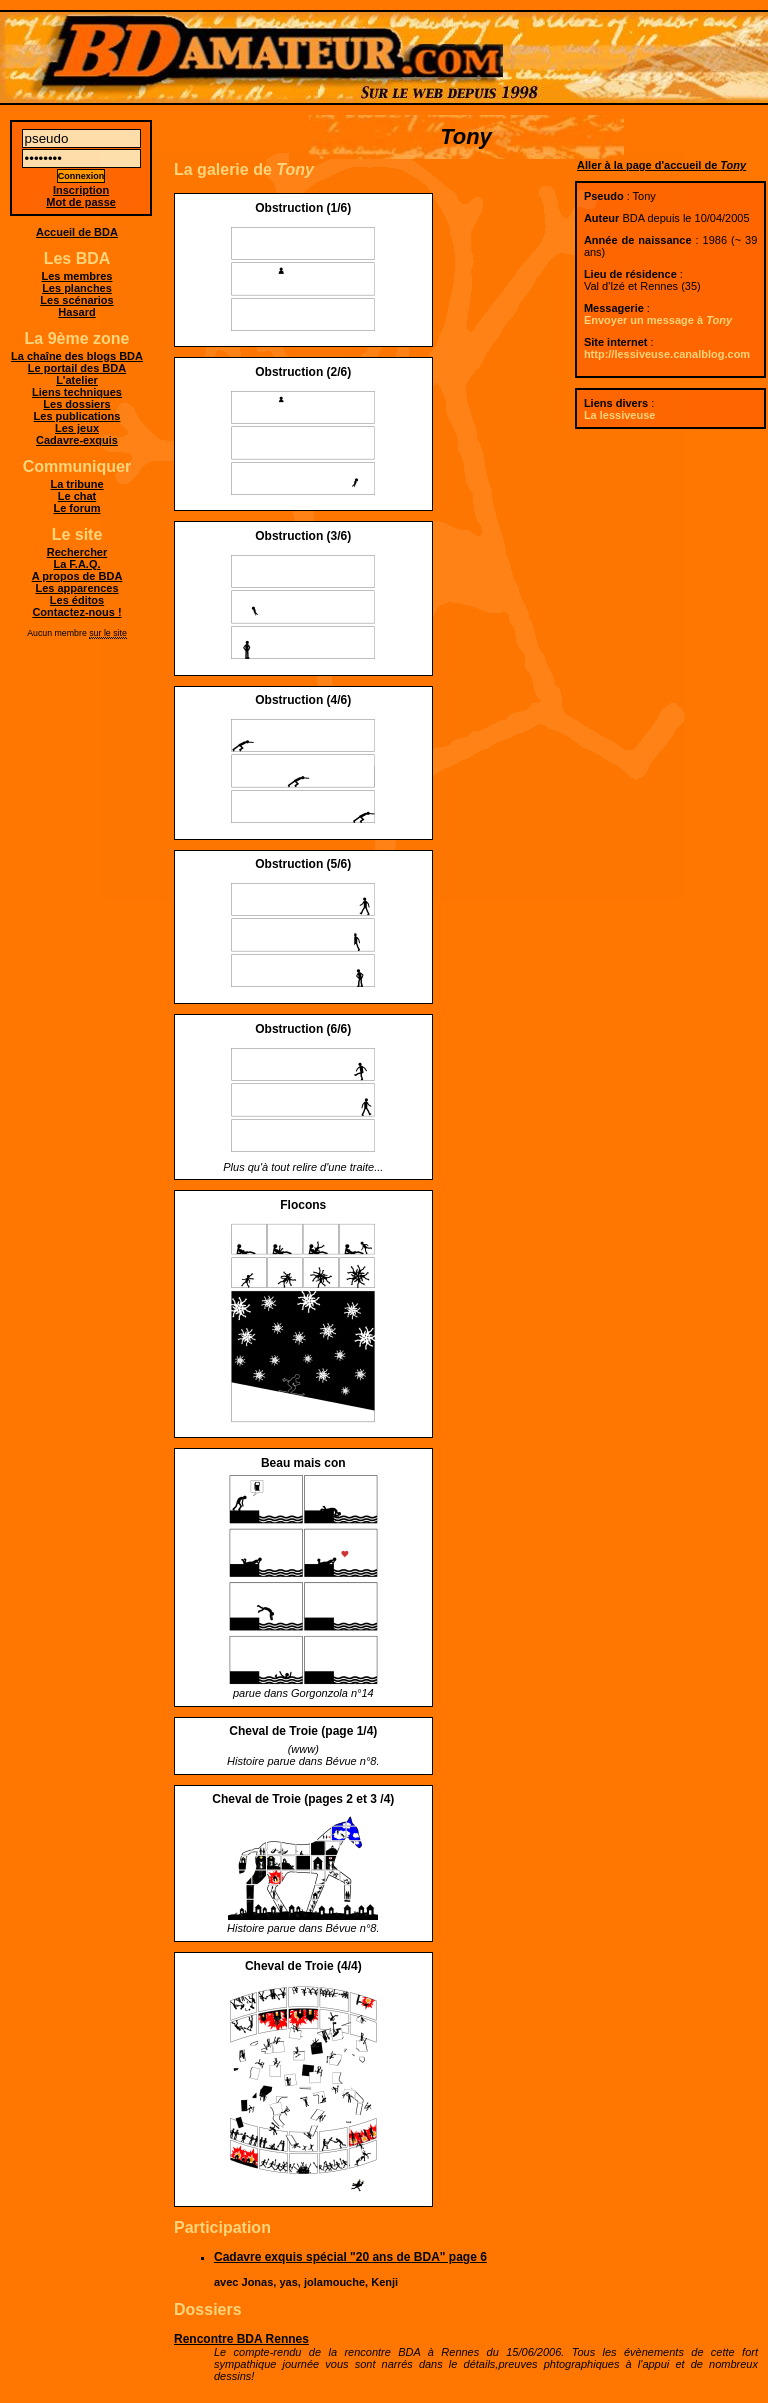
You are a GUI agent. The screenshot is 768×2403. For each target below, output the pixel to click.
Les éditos (77, 600)
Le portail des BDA (77, 368)
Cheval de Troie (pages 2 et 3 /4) (303, 1799)
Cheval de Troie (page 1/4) (303, 1731)
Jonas (258, 2282)
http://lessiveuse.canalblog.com (667, 354)
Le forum (76, 508)
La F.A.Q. (76, 564)
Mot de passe (81, 202)
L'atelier (77, 380)
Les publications (77, 416)
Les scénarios (76, 300)
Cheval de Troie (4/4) (303, 1966)
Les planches (77, 288)
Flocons (303, 1205)
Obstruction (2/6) (303, 372)
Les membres (77, 276)
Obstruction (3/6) (303, 536)
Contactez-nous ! (76, 612)
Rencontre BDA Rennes (241, 2339)
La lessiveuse (620, 415)
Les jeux (77, 428)
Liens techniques (77, 392)
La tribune (76, 484)
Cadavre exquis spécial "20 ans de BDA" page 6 (350, 2257)
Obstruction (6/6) (303, 1029)
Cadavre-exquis (77, 440)
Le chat (77, 496)
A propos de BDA (77, 576)
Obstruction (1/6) (303, 208)
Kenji (384, 2282)
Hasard (76, 312)
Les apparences (76, 588)
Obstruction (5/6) (303, 864)
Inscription (81, 190)
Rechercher (77, 552)
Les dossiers (76, 404)
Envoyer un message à (658, 320)
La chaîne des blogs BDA (77, 356)
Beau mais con (303, 1463)
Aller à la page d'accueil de (661, 165)
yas (288, 2282)
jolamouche (334, 2282)
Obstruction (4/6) (303, 700)
